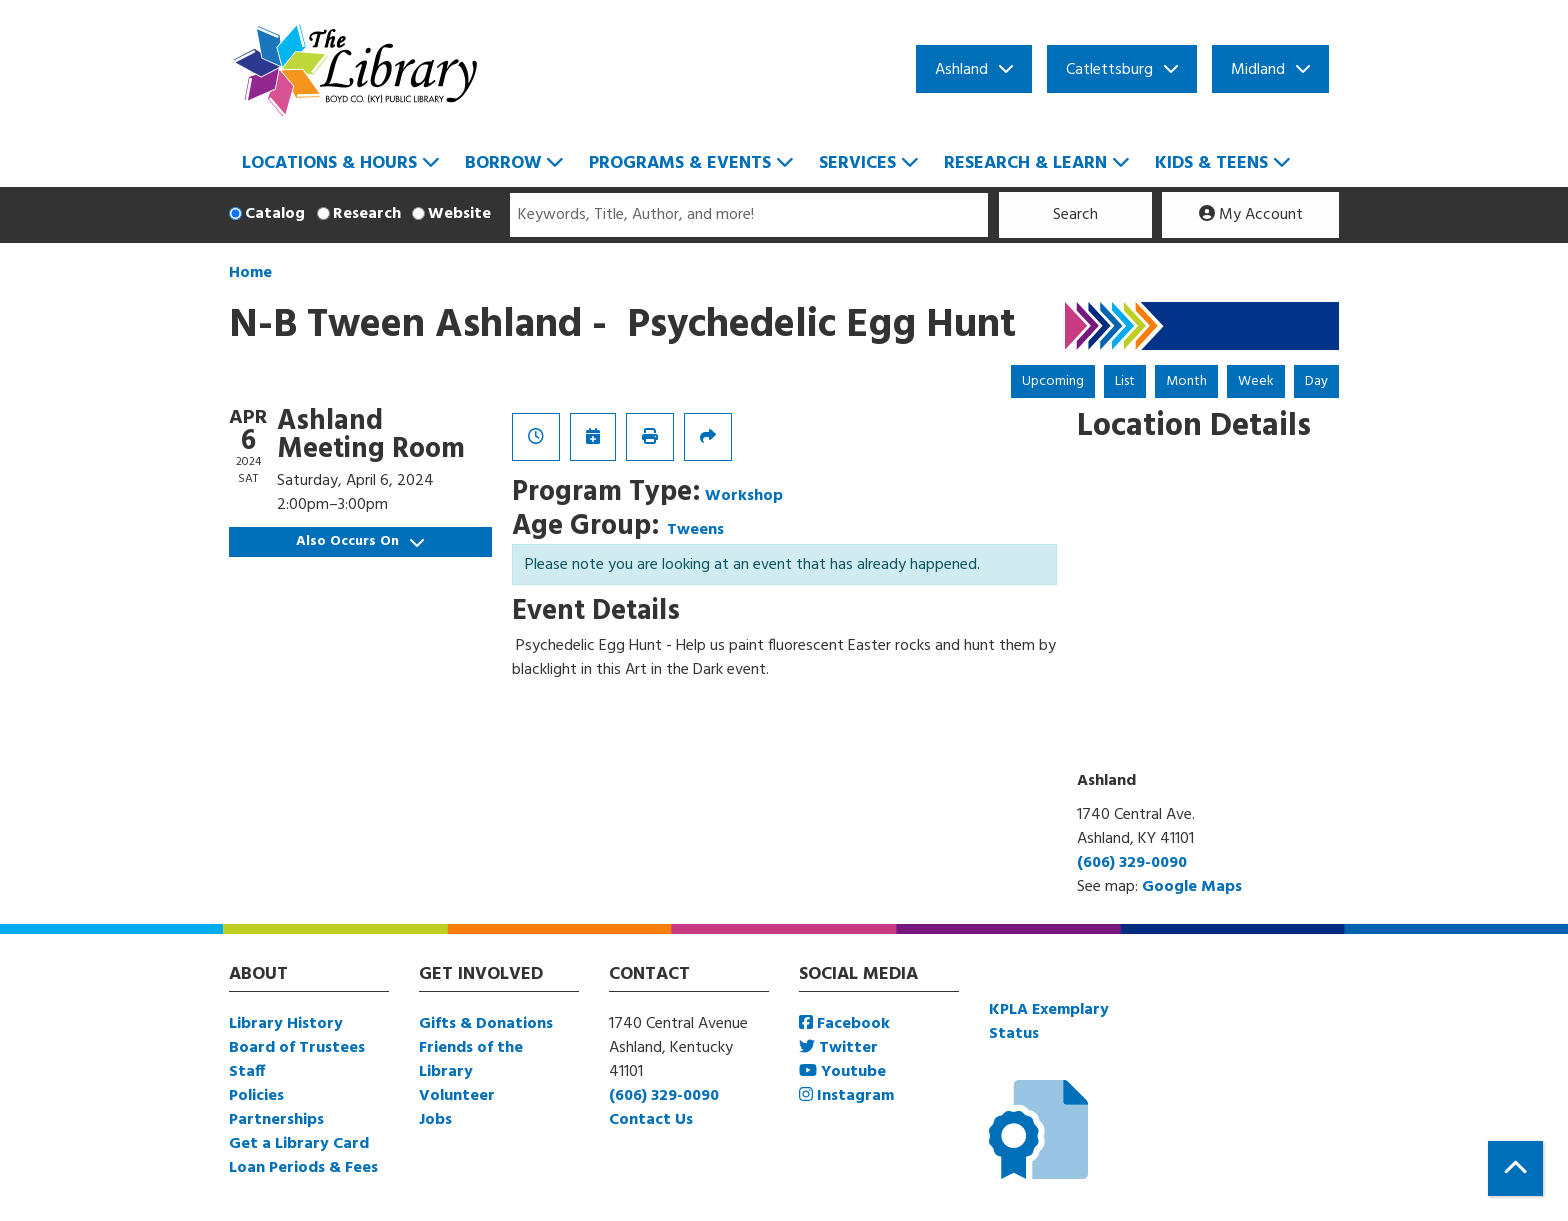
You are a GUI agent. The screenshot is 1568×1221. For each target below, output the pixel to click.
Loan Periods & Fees (303, 1168)
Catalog (275, 214)
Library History (286, 1024)
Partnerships (276, 1120)
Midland (1258, 70)
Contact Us (651, 1120)
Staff (247, 1072)
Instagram (846, 1096)
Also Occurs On (360, 541)
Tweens (695, 530)
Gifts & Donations (486, 1024)
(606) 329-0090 (1132, 863)
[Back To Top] (1515, 1168)
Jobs (435, 1120)
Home (250, 273)
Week (1256, 381)
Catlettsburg (1109, 70)
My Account (1251, 215)
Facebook (844, 1024)
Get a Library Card (299, 1144)
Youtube (842, 1072)
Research (367, 214)
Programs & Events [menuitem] (680, 163)
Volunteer (457, 1096)
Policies (256, 1096)
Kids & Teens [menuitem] (1211, 163)
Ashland (961, 70)
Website (459, 214)
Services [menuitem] (857, 163)
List (1125, 381)
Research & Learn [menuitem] (1025, 163)
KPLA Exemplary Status (1049, 1022)
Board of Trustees (297, 1048)
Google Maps (1192, 887)
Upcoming (1053, 381)
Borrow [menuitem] (503, 163)
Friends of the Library (471, 1060)
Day (1316, 381)
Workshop (744, 496)
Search (1075, 215)
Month (1186, 381)
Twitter (838, 1048)
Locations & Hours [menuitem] (329, 163)
